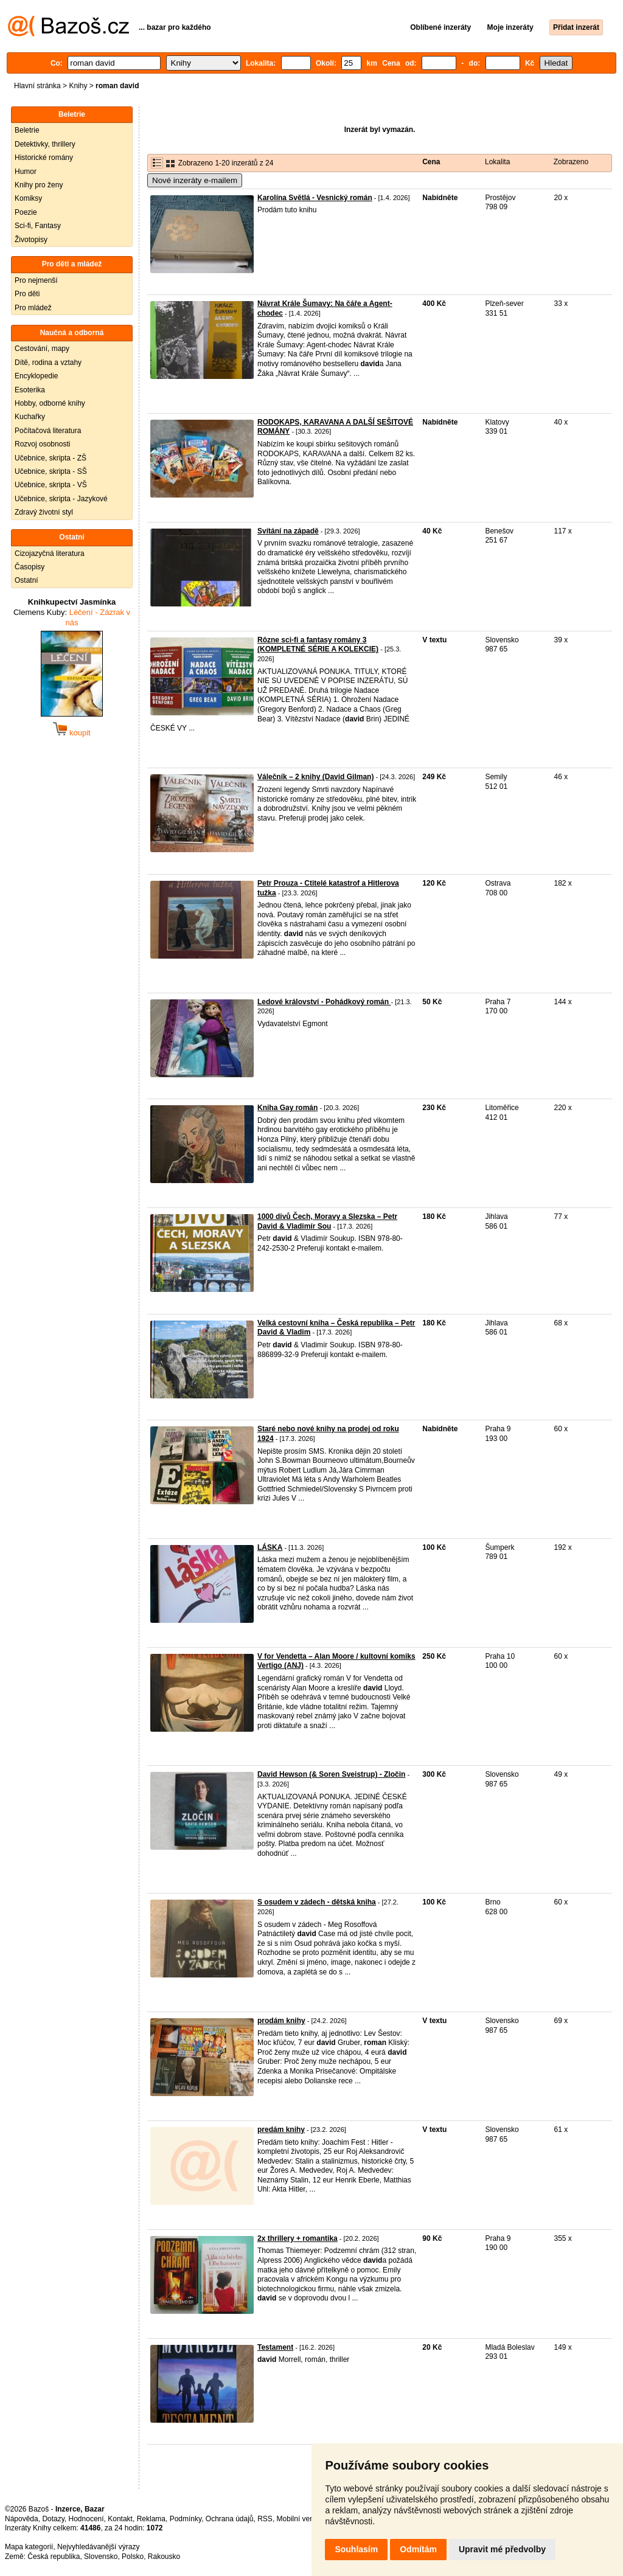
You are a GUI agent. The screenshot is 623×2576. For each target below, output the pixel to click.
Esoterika (30, 390)
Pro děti (27, 294)
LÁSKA (269, 1547)
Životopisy (31, 239)
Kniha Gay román (287, 1107)
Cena (431, 162)
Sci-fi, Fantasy (38, 225)
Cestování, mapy (42, 348)
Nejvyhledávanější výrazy (98, 2547)
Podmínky (185, 2519)
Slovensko (100, 2556)
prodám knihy (281, 2020)
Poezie (26, 212)
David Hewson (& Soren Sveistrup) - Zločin (331, 1774)
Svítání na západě (288, 531)
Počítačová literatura (48, 430)
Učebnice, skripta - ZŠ (50, 458)
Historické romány (44, 157)
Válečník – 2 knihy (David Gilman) (315, 776)
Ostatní (26, 580)
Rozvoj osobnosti (42, 444)
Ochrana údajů (230, 2519)
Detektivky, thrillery (45, 144)
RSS (265, 2519)
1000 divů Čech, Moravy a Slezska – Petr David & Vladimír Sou (327, 1221)
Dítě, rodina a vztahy (48, 362)
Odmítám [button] (418, 2549)
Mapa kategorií (29, 2547)
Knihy (78, 86)
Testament (275, 2347)
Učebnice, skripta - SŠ (51, 471)
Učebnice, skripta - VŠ (51, 485)
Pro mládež (33, 308)
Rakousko (164, 2556)
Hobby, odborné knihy (50, 403)
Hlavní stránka (37, 86)
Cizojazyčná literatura (50, 553)
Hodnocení (86, 2519)
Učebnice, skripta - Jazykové (61, 499)
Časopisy (29, 567)
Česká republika (53, 2556)
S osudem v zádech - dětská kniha (316, 1902)
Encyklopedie (36, 376)
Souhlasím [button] (356, 2549)
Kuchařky (30, 416)
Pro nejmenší (36, 280)
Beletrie (27, 130)
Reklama (151, 2519)
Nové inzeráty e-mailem (194, 180)
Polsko (133, 2556)
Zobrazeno (571, 162)
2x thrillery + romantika (297, 2238)
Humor (26, 171)
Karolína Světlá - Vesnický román (314, 197)
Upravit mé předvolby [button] (502, 2549)
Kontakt (120, 2519)
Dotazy (53, 2519)
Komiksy (28, 198)
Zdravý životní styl (44, 512)
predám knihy (281, 2129)
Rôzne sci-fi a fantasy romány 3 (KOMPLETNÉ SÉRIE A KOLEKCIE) (317, 645)
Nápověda (21, 2519)
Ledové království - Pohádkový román (324, 1002)
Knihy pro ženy (39, 185)
